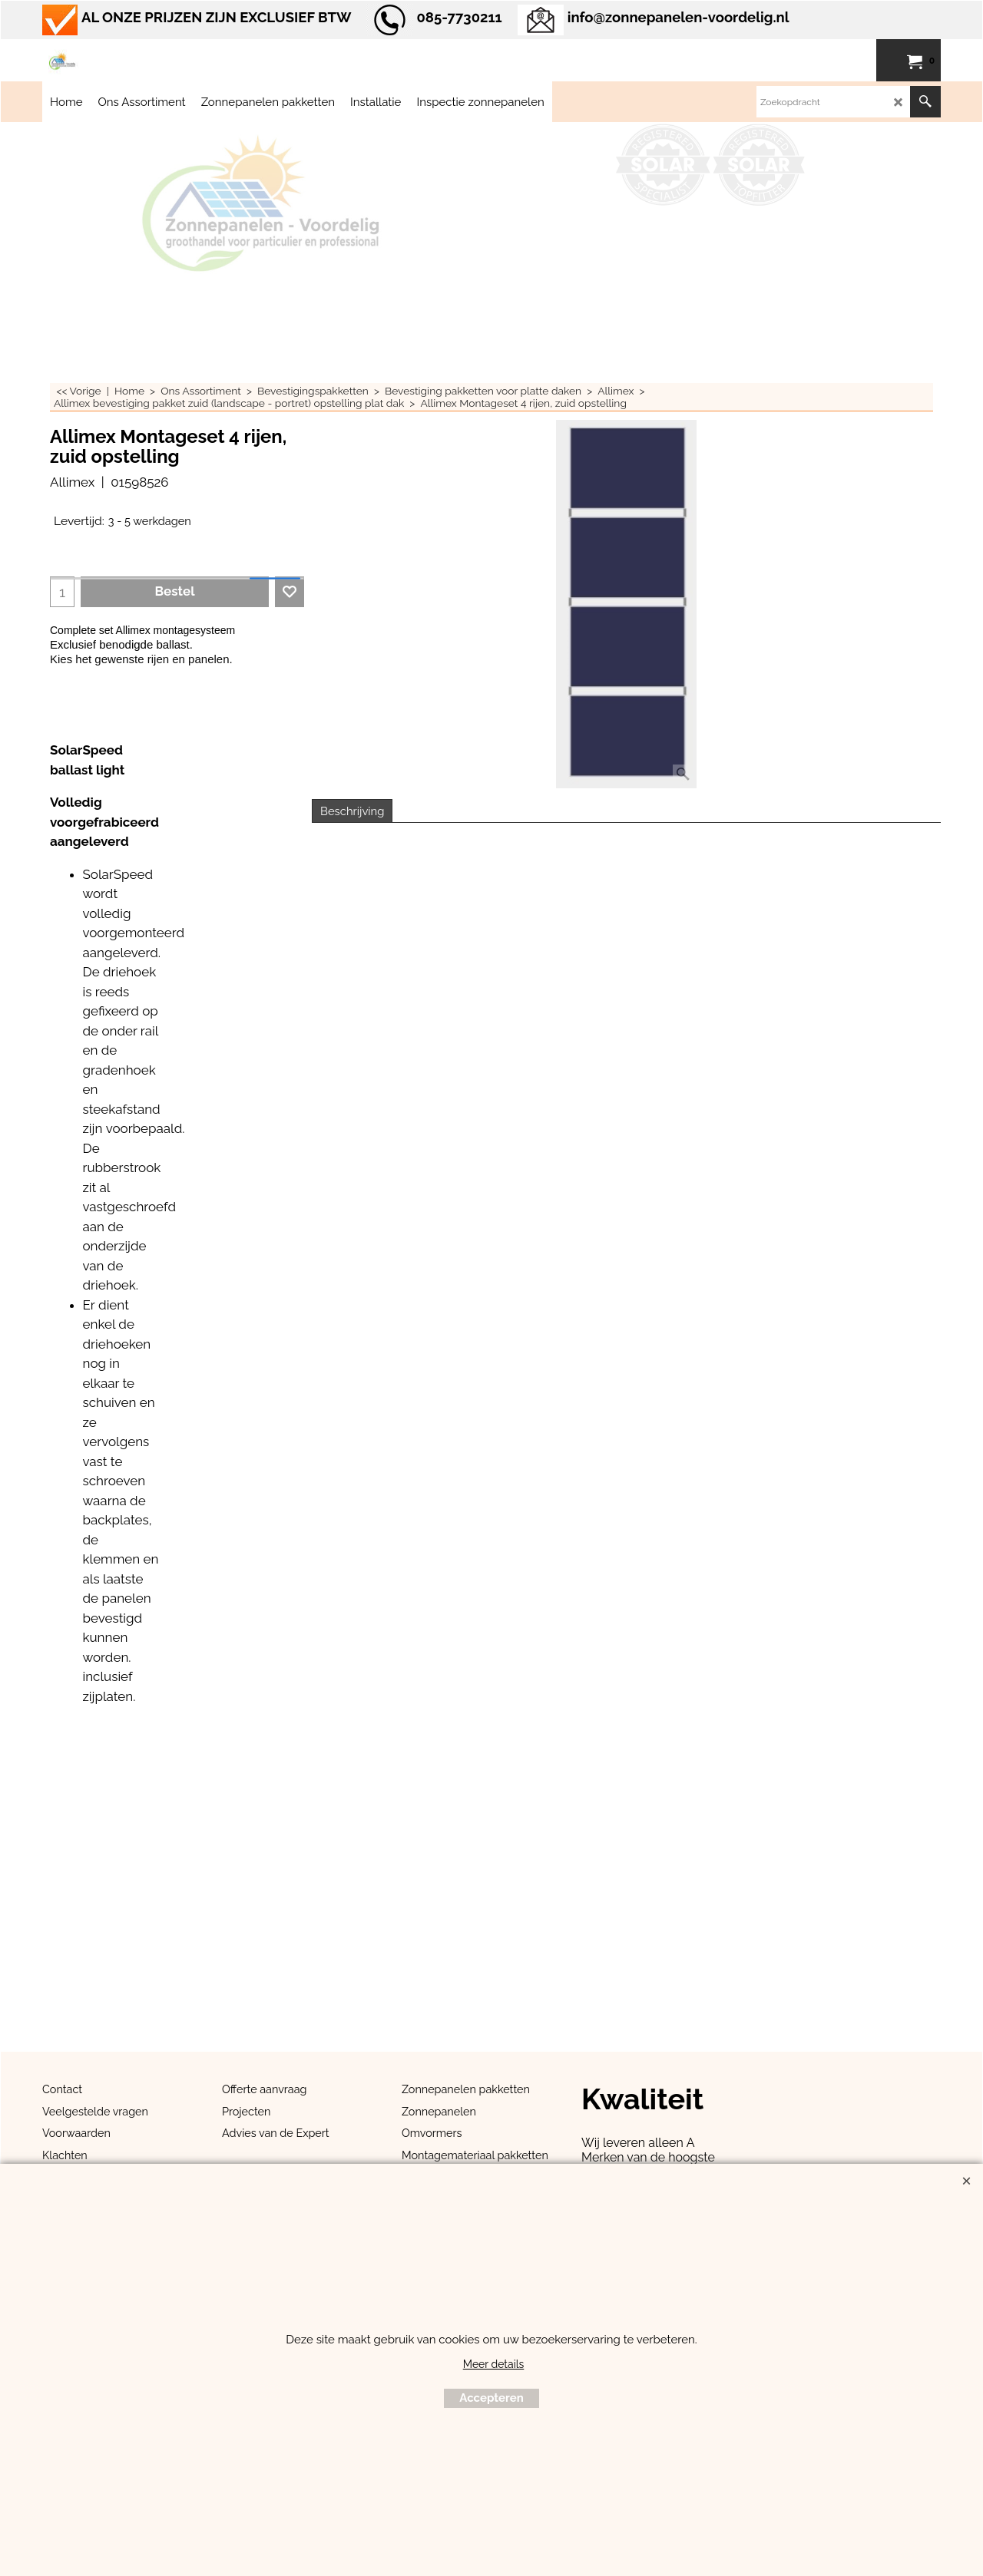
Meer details (494, 2364)
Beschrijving (352, 810)
